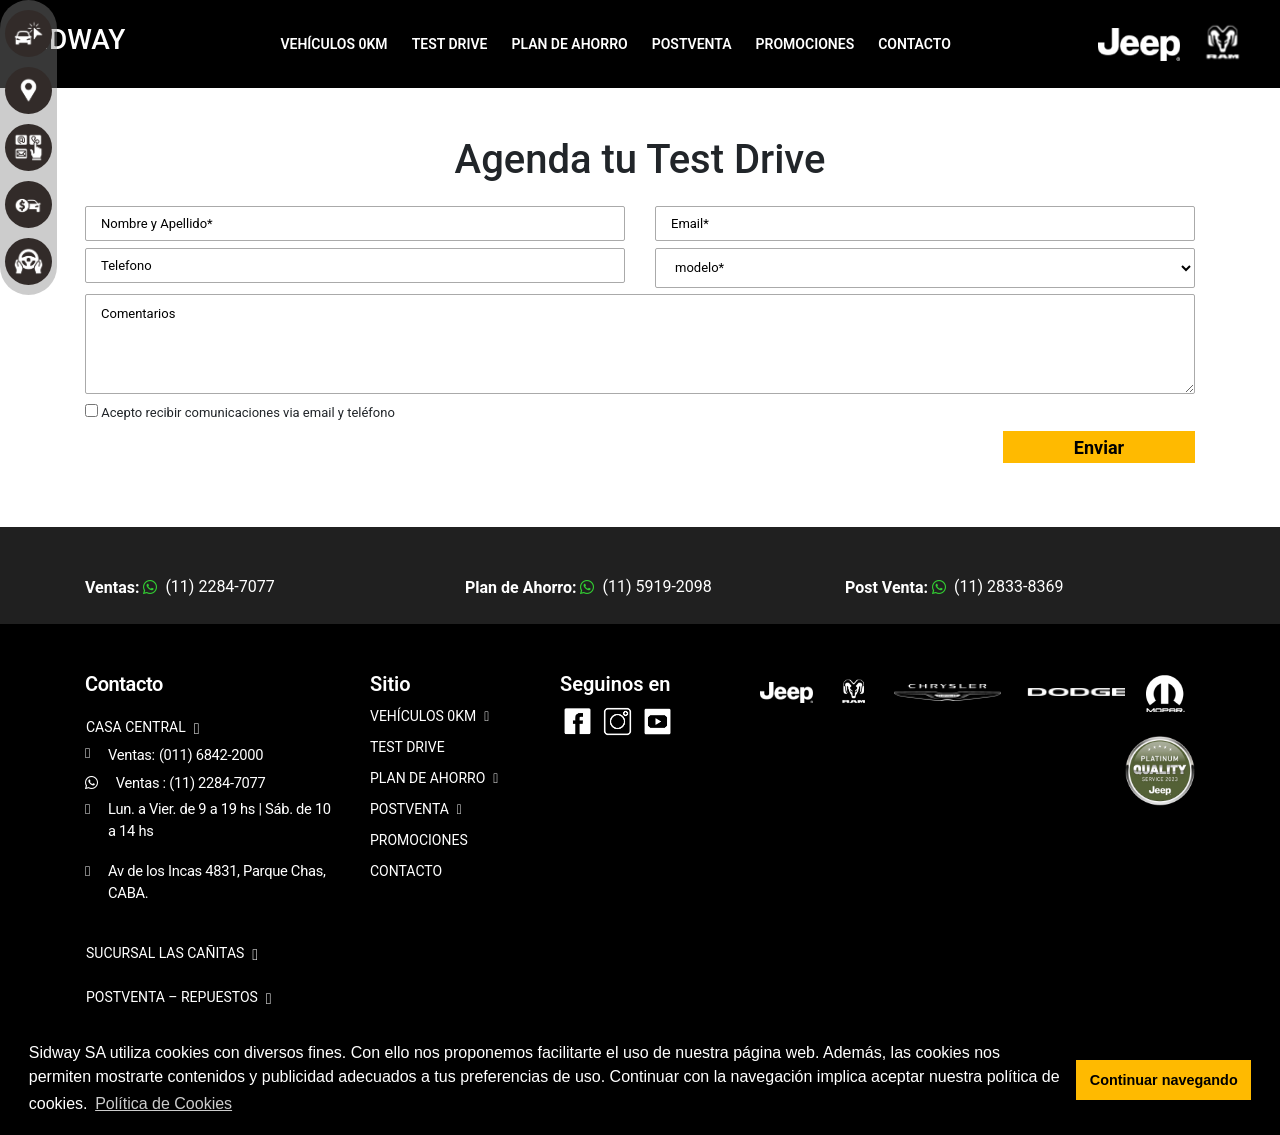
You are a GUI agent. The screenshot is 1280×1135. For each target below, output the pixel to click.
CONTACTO (914, 44)
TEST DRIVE (450, 44)
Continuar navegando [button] (1164, 1080)
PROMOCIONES (805, 44)
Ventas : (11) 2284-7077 (191, 783)
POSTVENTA (692, 44)
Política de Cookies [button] (163, 1103)
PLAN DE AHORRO (569, 44)
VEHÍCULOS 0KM (333, 44)
